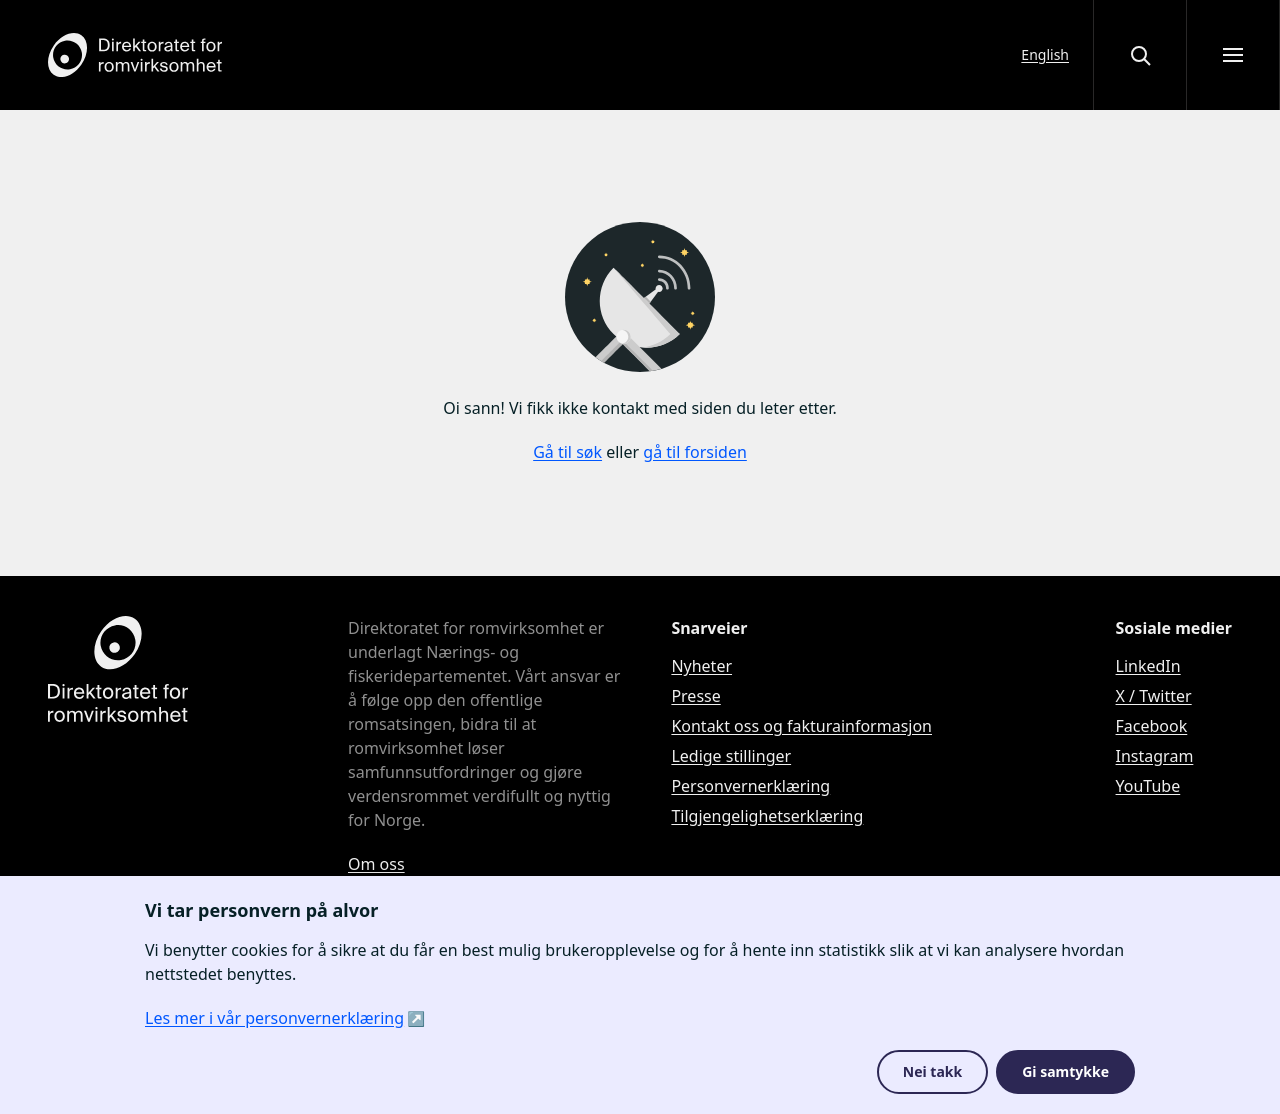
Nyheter (701, 666)
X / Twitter (1154, 696)
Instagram (1155, 756)
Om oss (376, 864)
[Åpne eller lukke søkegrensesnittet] (1140, 55)
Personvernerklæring (750, 786)
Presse (695, 696)
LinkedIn (1148, 666)
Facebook (1152, 726)
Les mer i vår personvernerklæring (274, 1018)
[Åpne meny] (1233, 55)
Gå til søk (567, 452)
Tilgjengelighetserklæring (767, 816)
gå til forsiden (695, 452)
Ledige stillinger (731, 756)
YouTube (1148, 786)
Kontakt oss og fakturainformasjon (801, 726)
